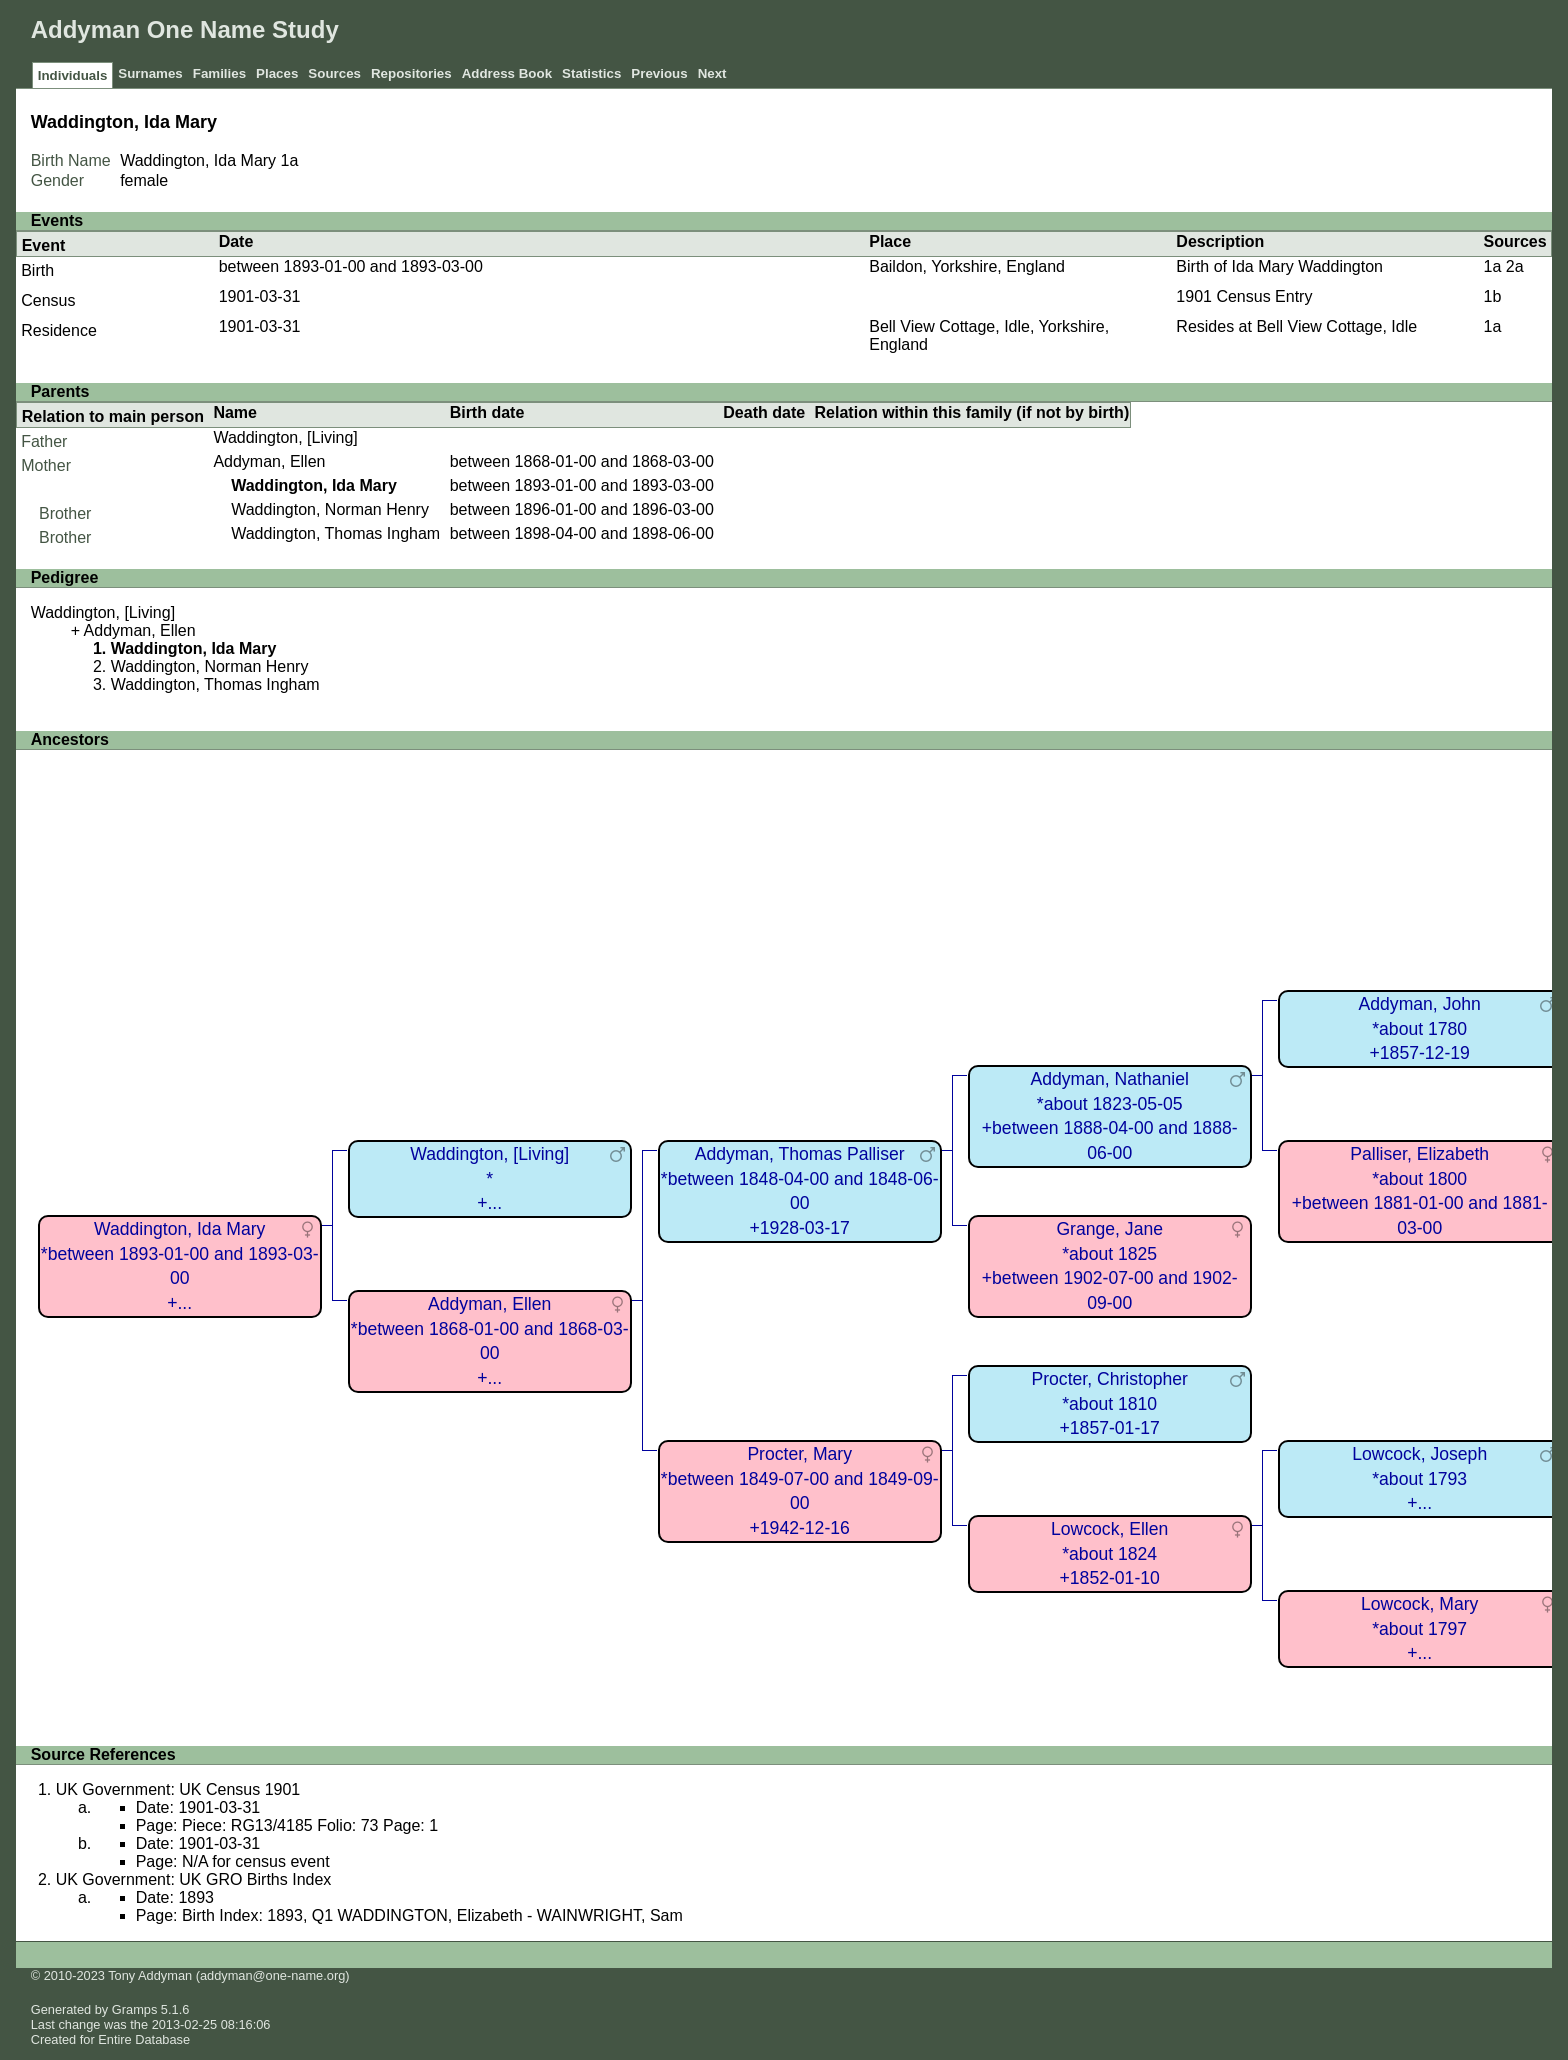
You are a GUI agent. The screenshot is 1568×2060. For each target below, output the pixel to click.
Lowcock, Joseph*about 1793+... (1419, 1478)
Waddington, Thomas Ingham (335, 533)
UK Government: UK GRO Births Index (194, 1879)
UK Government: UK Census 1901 (178, 1789)
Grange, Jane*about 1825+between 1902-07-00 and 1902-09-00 (1110, 1266)
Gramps (135, 2009)
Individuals (73, 75)
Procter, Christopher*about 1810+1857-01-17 (1109, 1403)
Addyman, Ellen (269, 461)
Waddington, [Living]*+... (489, 1178)
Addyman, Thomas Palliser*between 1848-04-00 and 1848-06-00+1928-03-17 (800, 1191)
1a (290, 160)
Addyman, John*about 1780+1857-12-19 (1420, 1028)
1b (1492, 296)
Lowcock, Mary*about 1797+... (1419, 1628)
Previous (659, 73)
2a (1515, 266)
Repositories (411, 73)
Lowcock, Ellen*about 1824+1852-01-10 (1109, 1553)
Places (277, 73)
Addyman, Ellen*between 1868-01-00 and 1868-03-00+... (490, 1341)
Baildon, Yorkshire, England (967, 266)
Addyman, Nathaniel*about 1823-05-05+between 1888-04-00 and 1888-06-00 (1110, 1116)
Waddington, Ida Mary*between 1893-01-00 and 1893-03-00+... (180, 1266)
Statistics (591, 73)
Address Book (507, 73)
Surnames (150, 73)
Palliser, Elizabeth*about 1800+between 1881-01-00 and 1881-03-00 (1420, 1191)
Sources (334, 73)
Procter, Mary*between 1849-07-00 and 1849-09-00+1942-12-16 (800, 1491)
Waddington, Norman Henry (330, 509)
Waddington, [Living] (285, 437)
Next (712, 73)
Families (219, 73)
